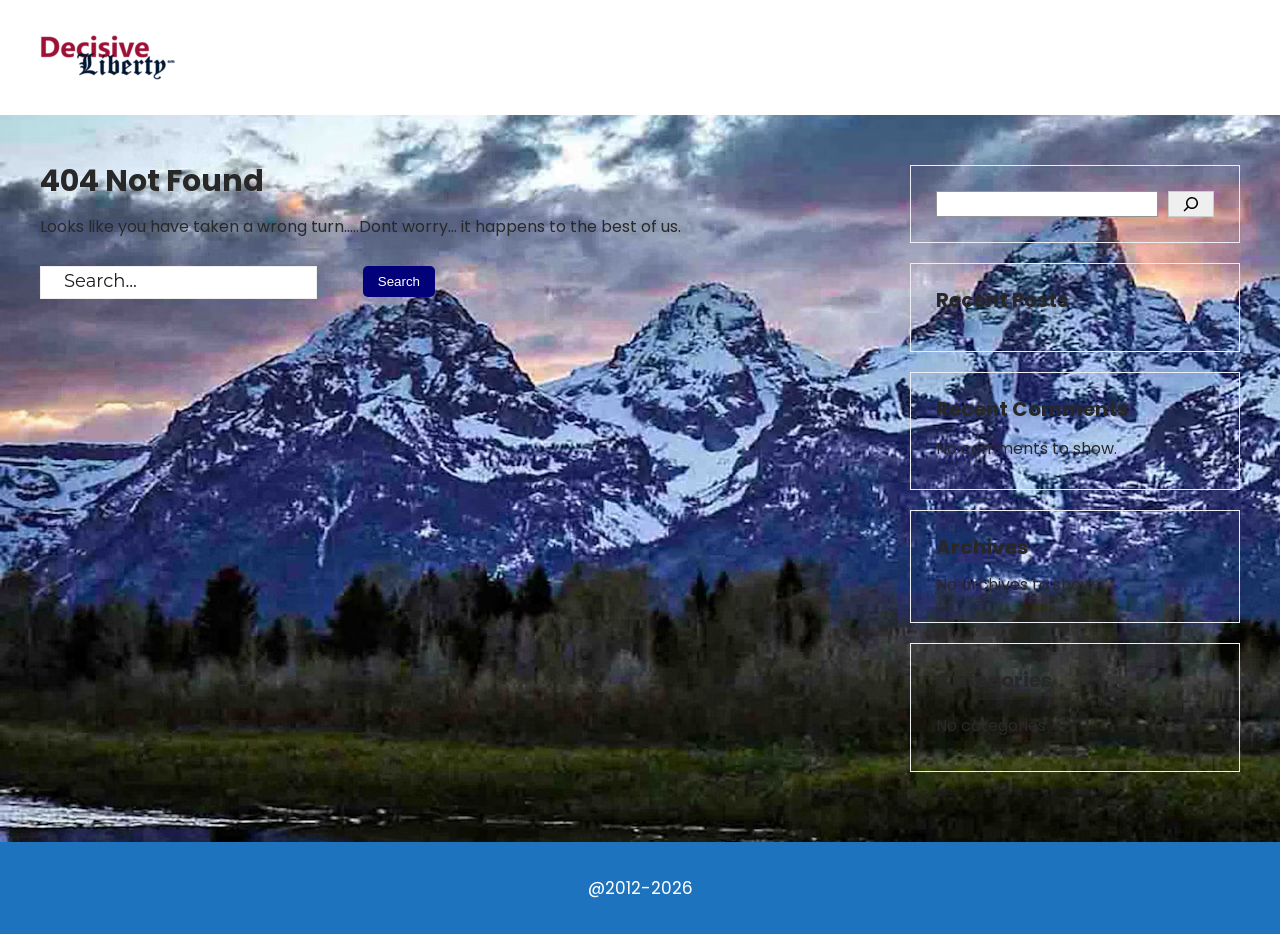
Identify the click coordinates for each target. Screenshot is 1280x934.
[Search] (1191, 204)
